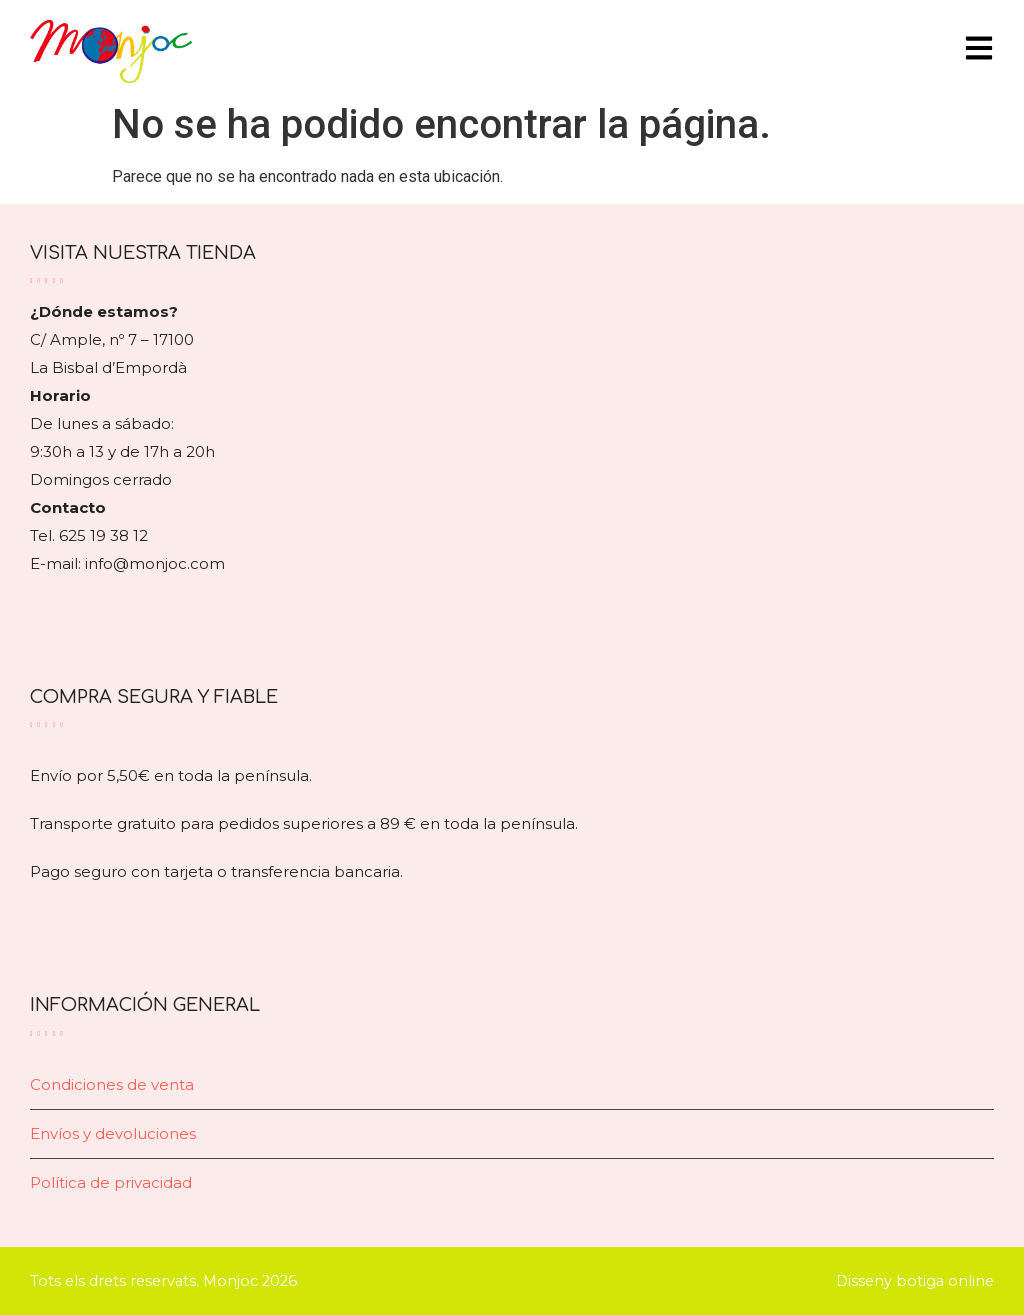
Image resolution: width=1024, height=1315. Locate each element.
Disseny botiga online (915, 1281)
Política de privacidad (111, 1182)
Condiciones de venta (112, 1084)
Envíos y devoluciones (113, 1133)
